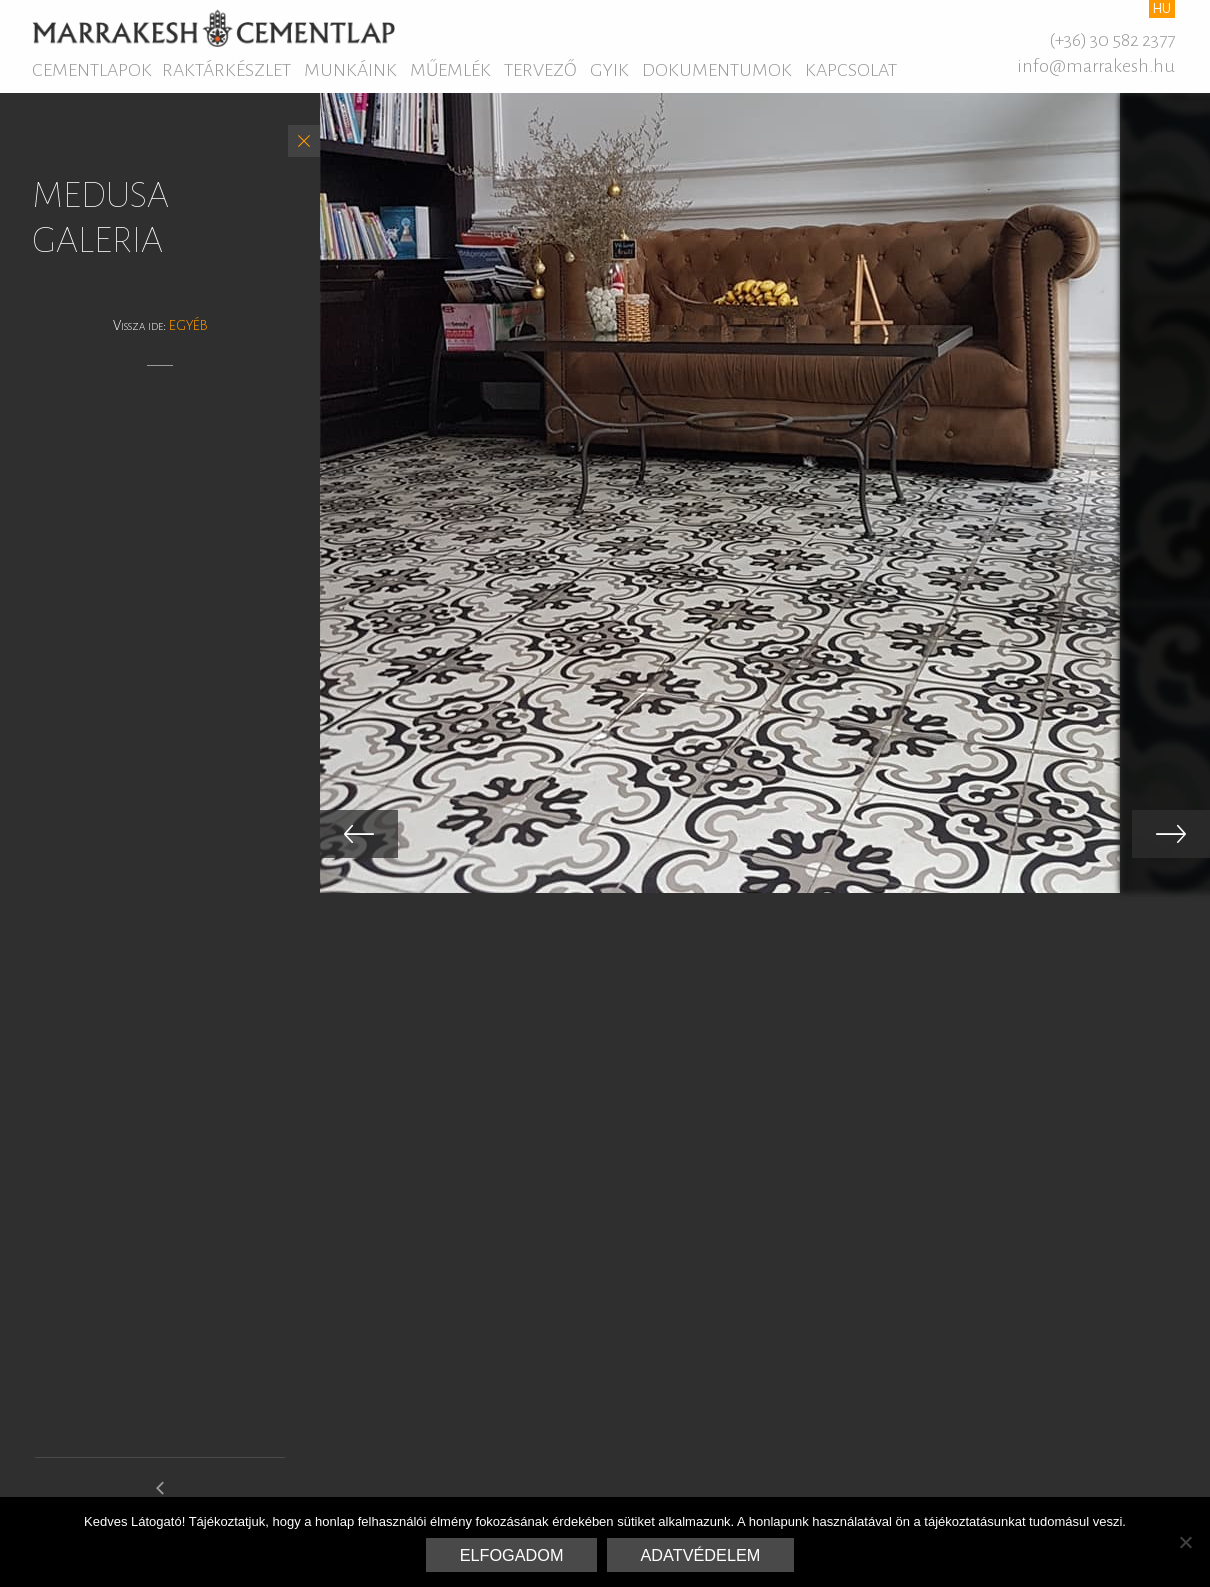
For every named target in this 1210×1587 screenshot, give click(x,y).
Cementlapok (92, 70)
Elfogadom (512, 1555)
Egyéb (188, 325)
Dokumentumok (717, 70)
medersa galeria (160, 1496)
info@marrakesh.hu (1096, 66)
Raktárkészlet (226, 70)
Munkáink (350, 70)
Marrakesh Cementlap (213, 28)
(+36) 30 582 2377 (1112, 40)
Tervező (540, 70)
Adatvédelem (701, 1555)
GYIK (609, 70)
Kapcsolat (851, 70)
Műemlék (450, 70)
